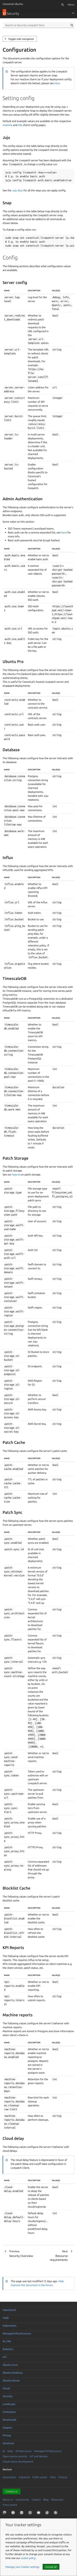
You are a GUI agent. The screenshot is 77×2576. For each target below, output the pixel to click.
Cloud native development (18, 2461)
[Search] (62, 4)
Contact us (11, 2491)
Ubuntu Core (10, 2364)
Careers (36, 2499)
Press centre (10, 2504)
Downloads (9, 2419)
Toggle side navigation (21, 38)
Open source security (15, 2456)
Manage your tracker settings (22, 2566)
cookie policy (28, 2558)
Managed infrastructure (17, 2333)
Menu (71, 4)
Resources (57, 2499)
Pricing (7, 2435)
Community (22, 2499)
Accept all (51, 2566)
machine (7, 125)
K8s (20, 125)
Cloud (6, 2388)
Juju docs (17, 190)
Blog (46, 2499)
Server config (15, 282)
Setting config (18, 98)
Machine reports (18, 2015)
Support (7, 2427)
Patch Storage (15, 1158)
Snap (7, 203)
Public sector (39, 2477)
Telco (53, 2477)
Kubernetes (9, 2325)
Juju (6, 137)
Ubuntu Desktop (12, 2372)
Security (7, 2396)
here (57, 83)
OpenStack (9, 2309)
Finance (63, 2477)
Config (10, 257)
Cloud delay (13, 2138)
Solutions (8, 2443)
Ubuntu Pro (13, 661)
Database (11, 750)
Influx (8, 857)
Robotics (8, 2349)
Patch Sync (12, 1512)
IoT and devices (39, 2456)
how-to (16, 1174)
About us (8, 2499)
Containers (9, 2411)
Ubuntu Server (11, 2380)
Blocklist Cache (16, 1888)
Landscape (9, 2404)
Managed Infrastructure (48, 2451)
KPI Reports (13, 1947)
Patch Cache (14, 1442)
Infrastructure (24, 2451)
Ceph (6, 2317)
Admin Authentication (23, 499)
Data (10, 2451)
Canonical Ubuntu (13, 3)
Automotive (9, 2477)
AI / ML (7, 2341)
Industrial (24, 2477)
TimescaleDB (14, 978)
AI (4, 2451)
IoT (5, 2356)
